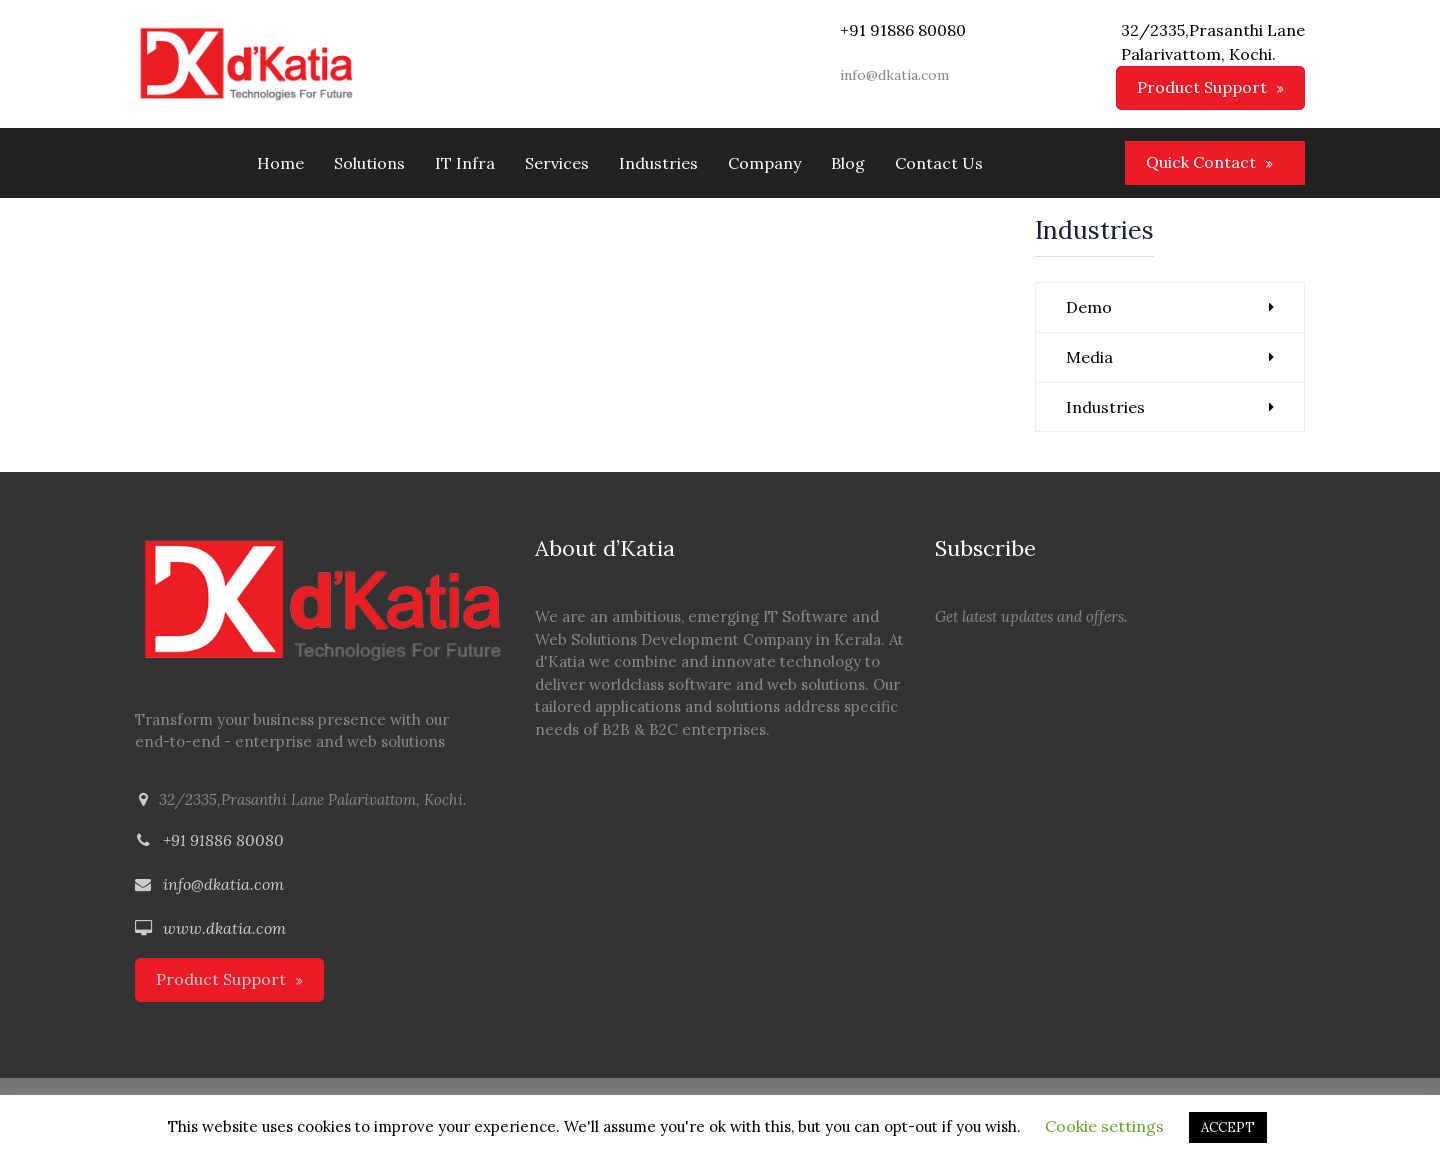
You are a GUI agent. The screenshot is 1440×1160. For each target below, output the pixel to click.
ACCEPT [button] (1228, 1127)
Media (1089, 357)
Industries (1105, 407)
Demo (1089, 307)
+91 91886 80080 (223, 840)
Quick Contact (1201, 162)
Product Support (1202, 87)
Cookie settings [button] (1104, 1126)
